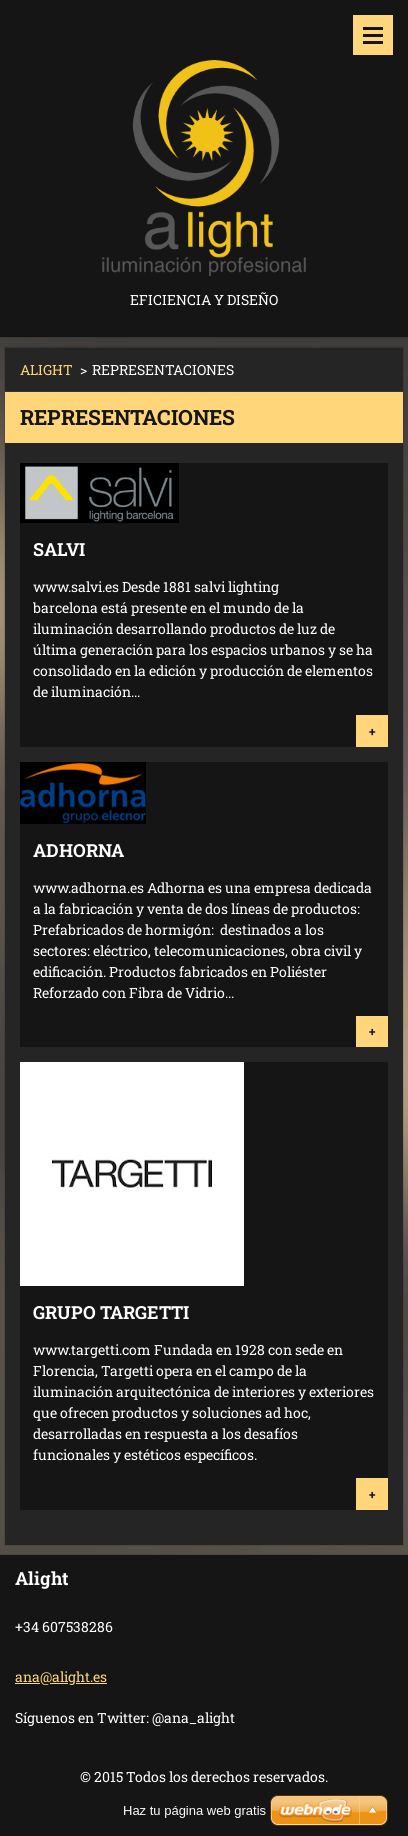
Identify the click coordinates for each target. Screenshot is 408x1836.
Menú (373, 35)
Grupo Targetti (111, 1312)
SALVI (59, 549)
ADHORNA (78, 850)
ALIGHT (46, 369)
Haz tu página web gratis (194, 1810)
